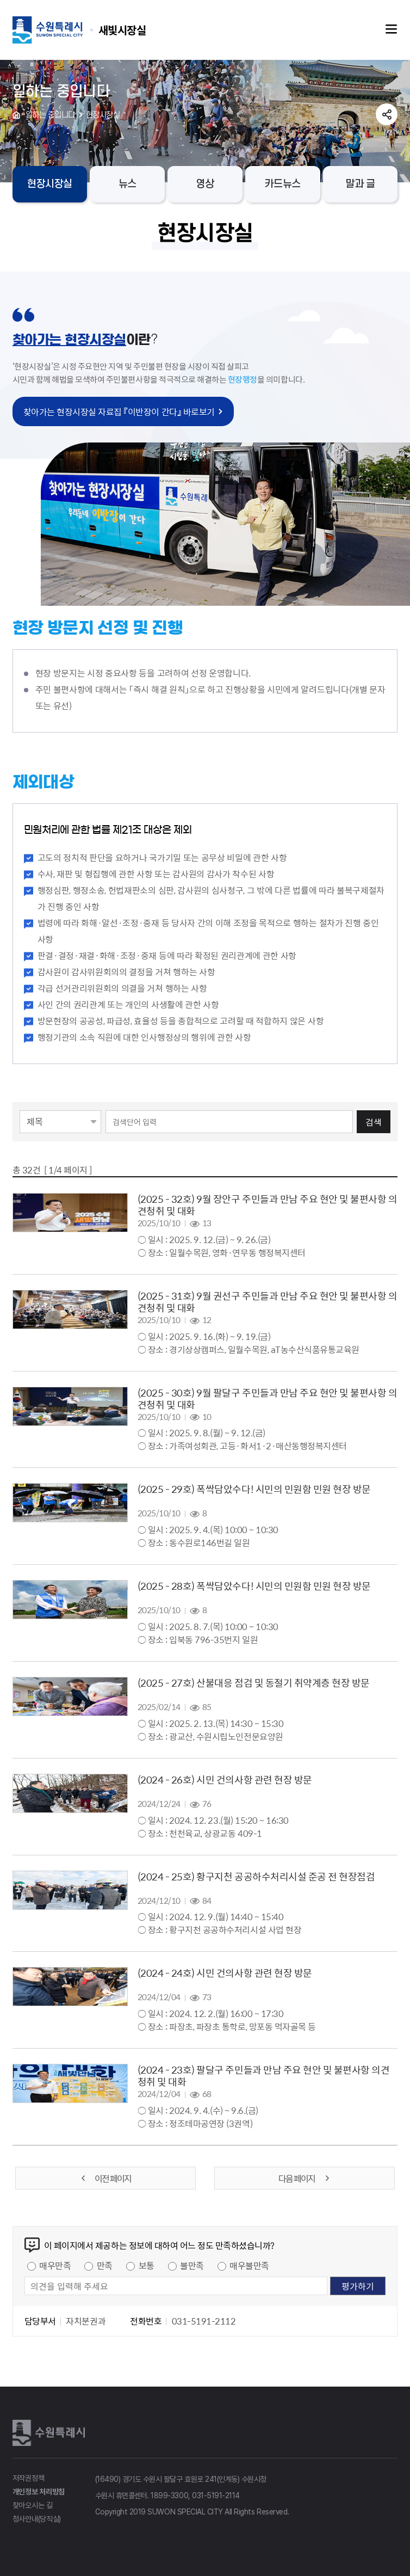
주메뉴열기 (391, 29)
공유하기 (386, 114)
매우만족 (55, 2265)
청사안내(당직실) (37, 2518)
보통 (146, 2265)
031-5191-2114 (216, 2495)
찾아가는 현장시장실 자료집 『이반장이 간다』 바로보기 (119, 411)
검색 (373, 1121)
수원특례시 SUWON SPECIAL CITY (122, 30)
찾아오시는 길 (33, 2505)
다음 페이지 (304, 2178)
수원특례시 (51, 2432)
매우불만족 (249, 2265)
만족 (105, 2265)
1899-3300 (169, 2495)
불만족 (192, 2265)
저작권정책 (29, 2478)
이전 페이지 (105, 2178)
